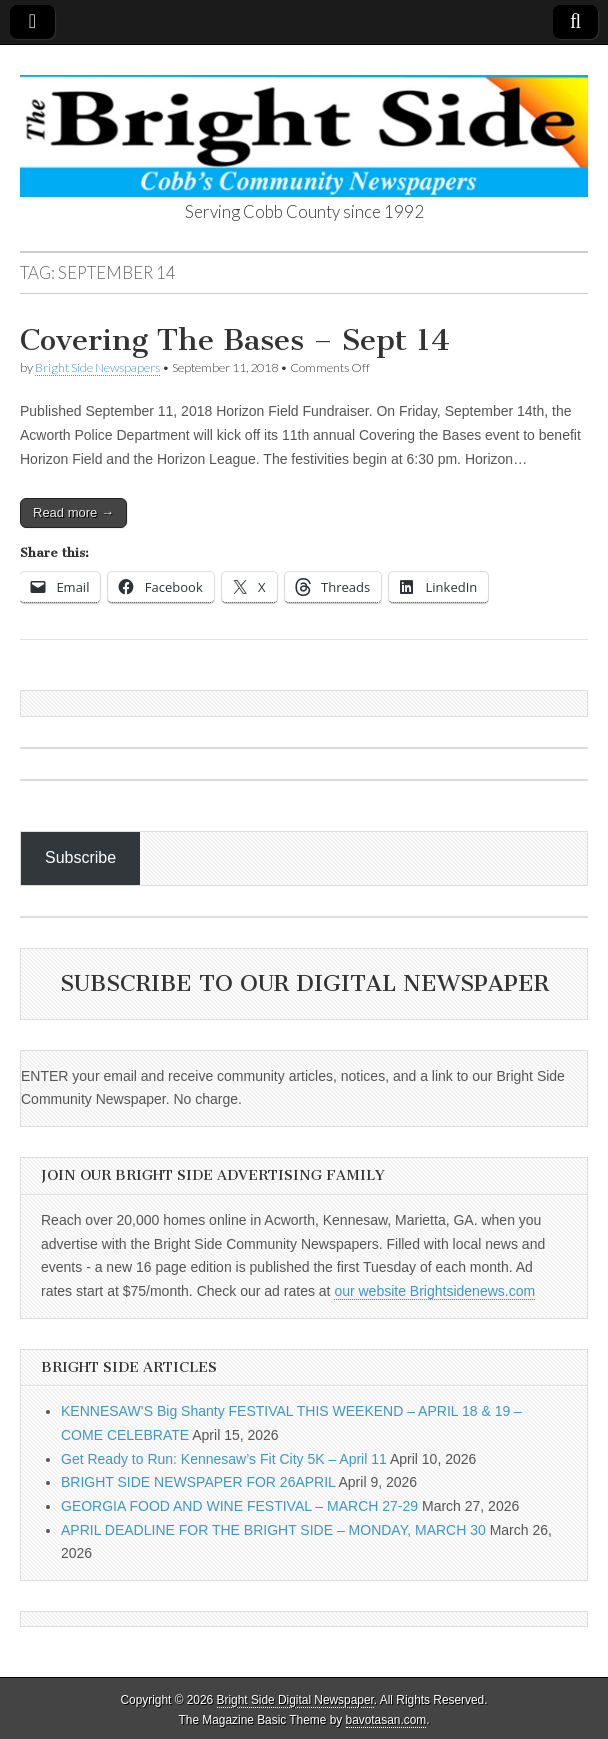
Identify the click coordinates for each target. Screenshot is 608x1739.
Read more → (73, 512)
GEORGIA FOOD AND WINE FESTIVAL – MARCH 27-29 (239, 1506)
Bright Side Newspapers (97, 367)
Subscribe (80, 857)
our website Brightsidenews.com (434, 1291)
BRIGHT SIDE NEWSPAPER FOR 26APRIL (198, 1482)
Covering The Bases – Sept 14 (235, 340)
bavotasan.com (386, 1720)
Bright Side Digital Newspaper (295, 1700)
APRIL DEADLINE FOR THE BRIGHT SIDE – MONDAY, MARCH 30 (273, 1530)
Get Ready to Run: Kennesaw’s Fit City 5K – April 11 (224, 1459)
